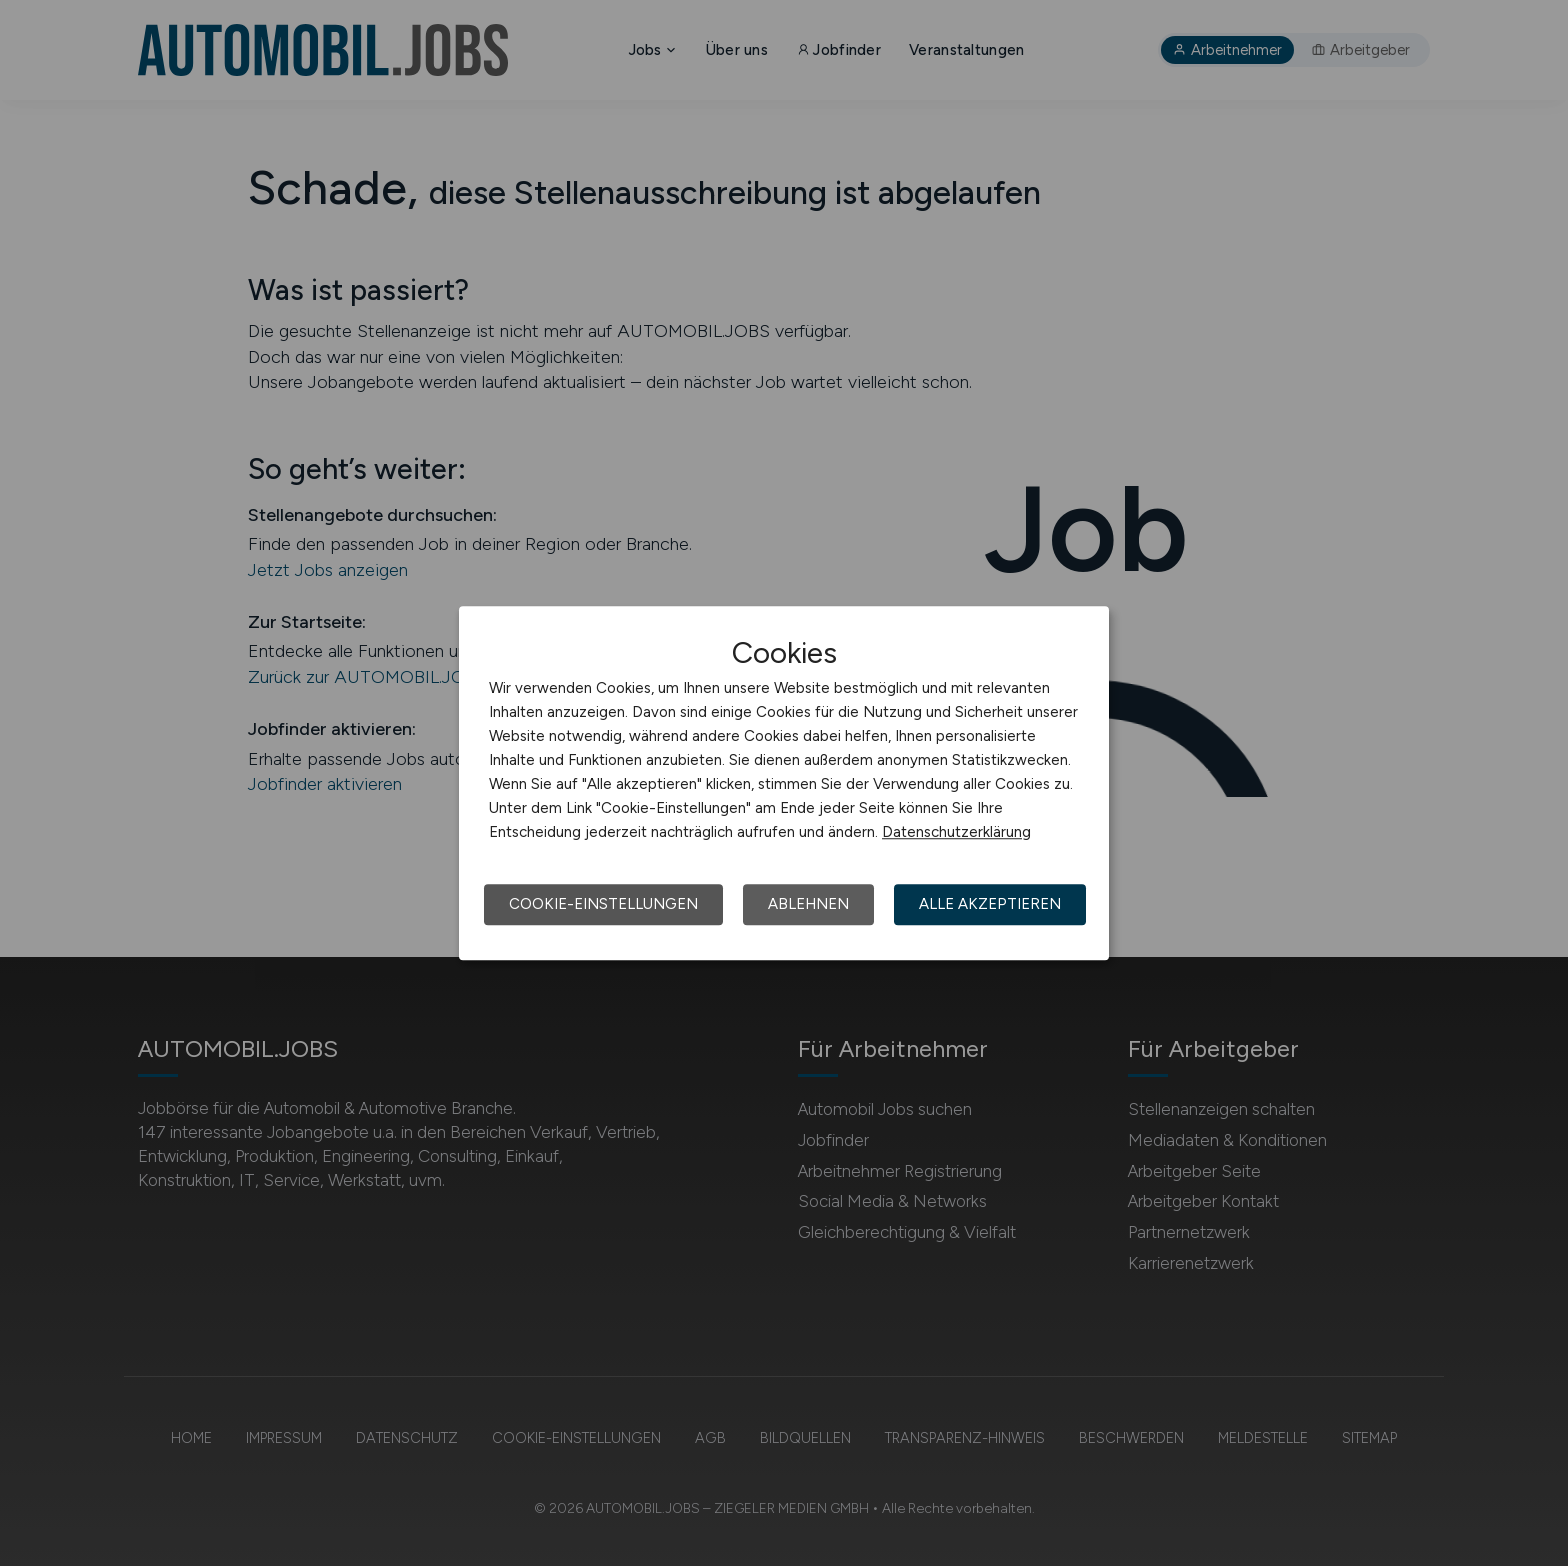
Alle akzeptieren (990, 904)
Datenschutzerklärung (956, 832)
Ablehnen (808, 904)
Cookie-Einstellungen (603, 904)
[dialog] (784, 783)
